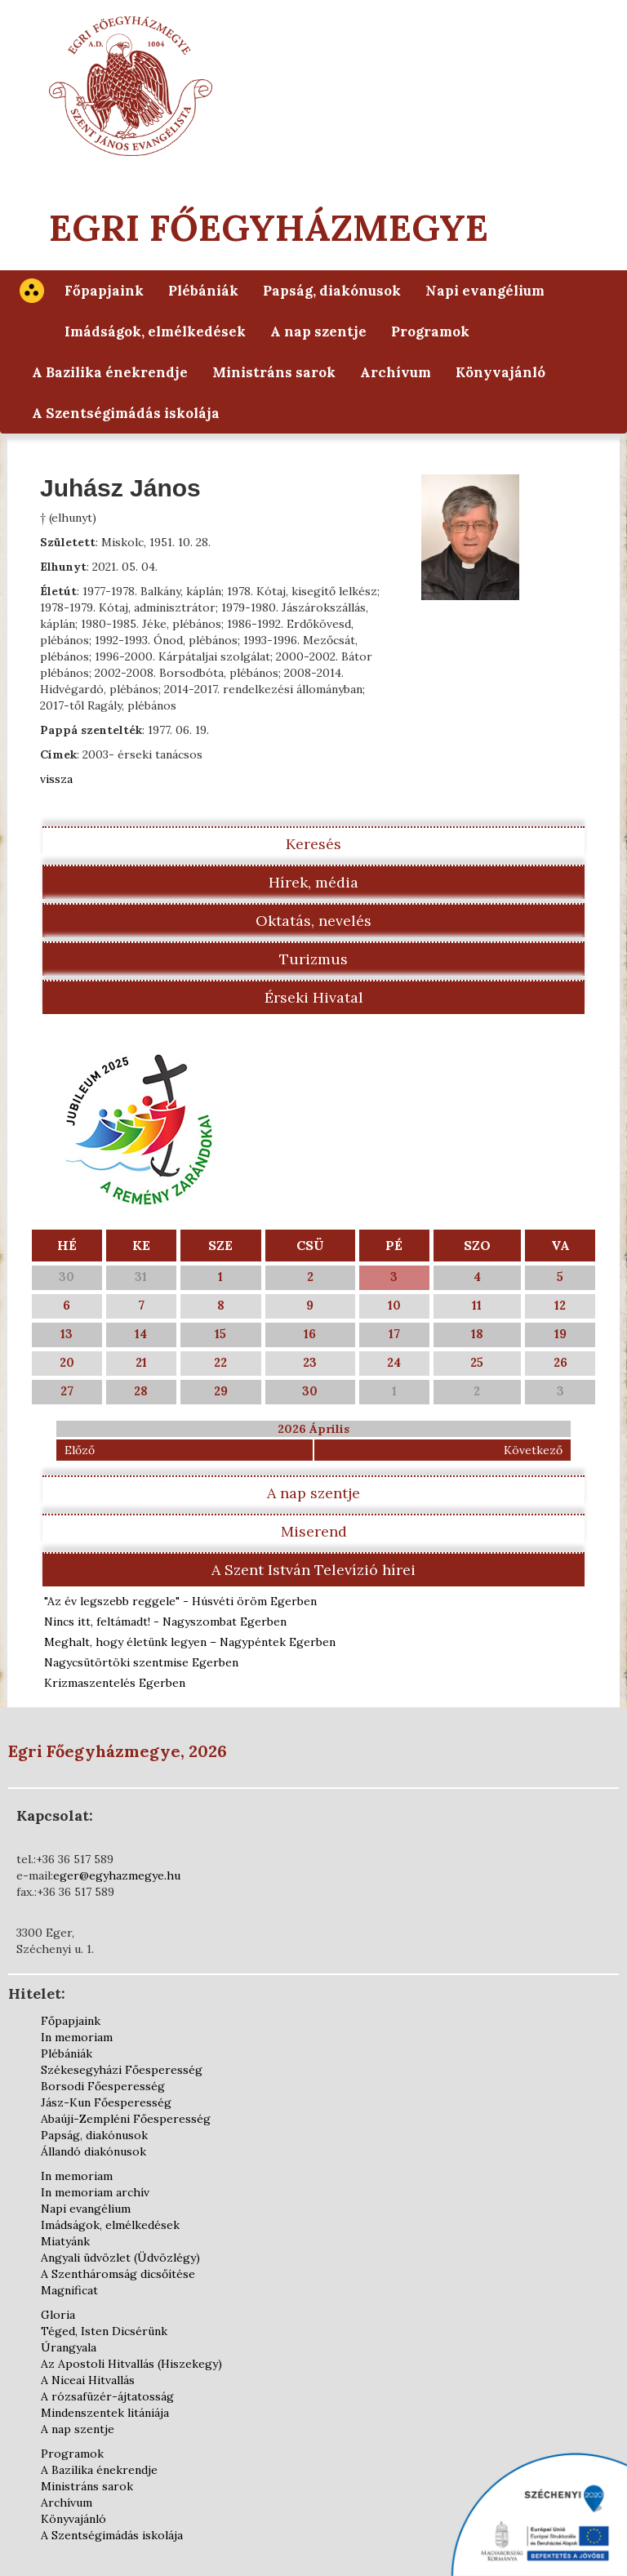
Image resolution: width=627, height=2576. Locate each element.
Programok (430, 331)
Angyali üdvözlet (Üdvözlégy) (120, 2257)
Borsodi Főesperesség (103, 2086)
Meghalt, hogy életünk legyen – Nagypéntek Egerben (190, 1642)
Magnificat (69, 2290)
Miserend (314, 1531)
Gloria (58, 2314)
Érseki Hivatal (314, 997)
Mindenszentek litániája (105, 2412)
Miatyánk (65, 2241)
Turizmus (313, 959)
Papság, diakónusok (332, 291)
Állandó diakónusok (93, 2151)
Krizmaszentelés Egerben (114, 1682)
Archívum (395, 372)
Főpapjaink (104, 291)
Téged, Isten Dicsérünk (104, 2331)
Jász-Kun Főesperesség (106, 2102)
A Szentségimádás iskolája (126, 413)
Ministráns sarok (274, 372)
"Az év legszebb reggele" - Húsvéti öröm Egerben (180, 1601)
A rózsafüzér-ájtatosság (107, 2396)
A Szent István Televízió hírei (313, 1569)
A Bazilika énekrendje (110, 372)
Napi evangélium (485, 291)
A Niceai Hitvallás (88, 2380)
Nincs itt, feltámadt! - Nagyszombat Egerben (165, 1621)
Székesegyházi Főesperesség (121, 2069)
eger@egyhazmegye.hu (116, 1875)
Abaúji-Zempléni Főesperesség (126, 2118)
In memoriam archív (95, 2192)
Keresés (313, 843)
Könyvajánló (500, 372)
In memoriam (77, 2037)
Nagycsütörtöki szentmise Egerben (141, 1662)
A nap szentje (318, 331)
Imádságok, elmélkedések (155, 331)
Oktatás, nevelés (313, 920)
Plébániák (203, 291)
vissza (56, 779)
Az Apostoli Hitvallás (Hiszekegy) (131, 2363)
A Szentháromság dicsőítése (118, 2274)
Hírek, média (313, 882)
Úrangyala (68, 2347)
